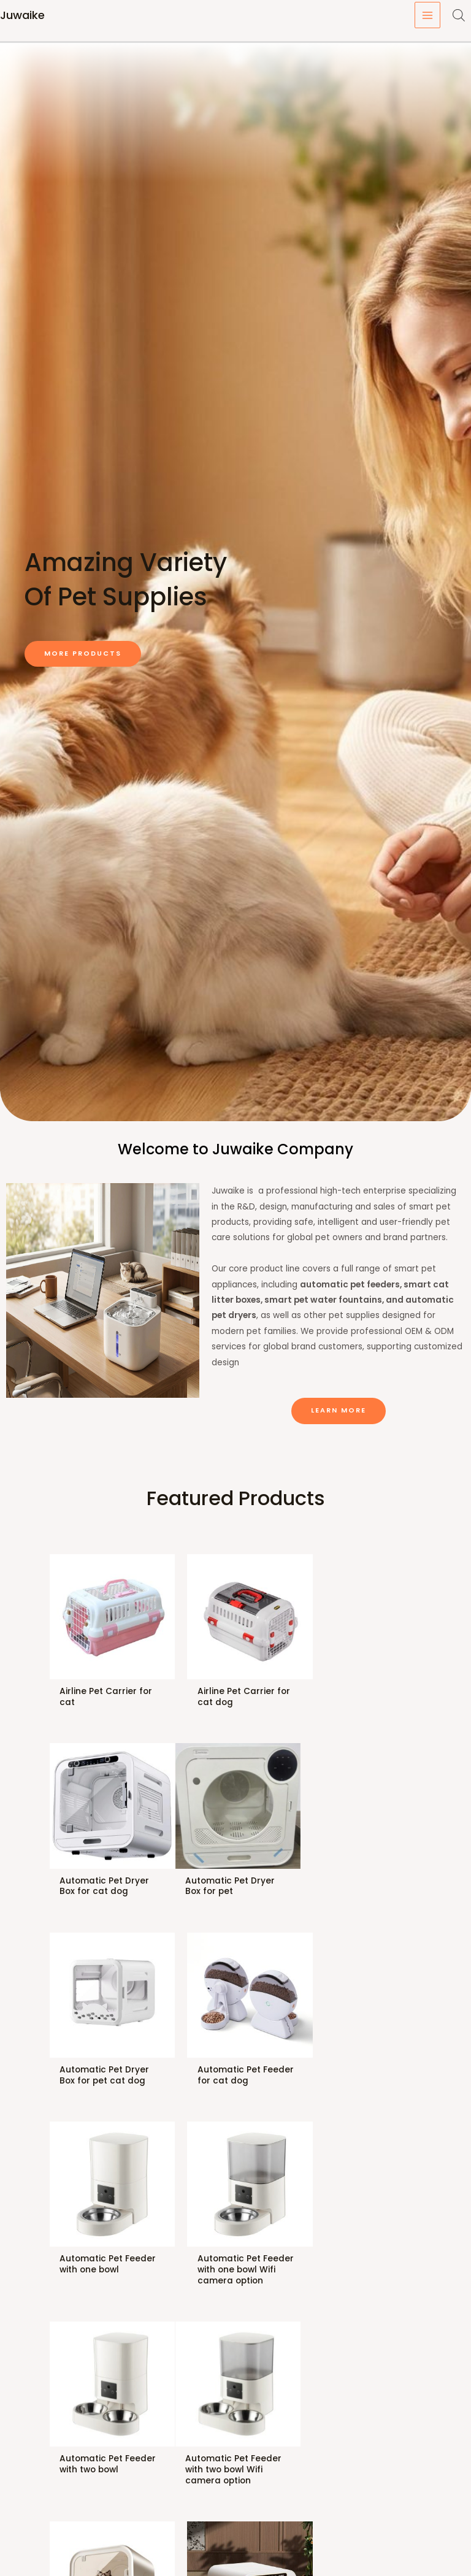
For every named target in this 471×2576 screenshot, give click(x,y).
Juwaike (22, 15)
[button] (83, 654)
